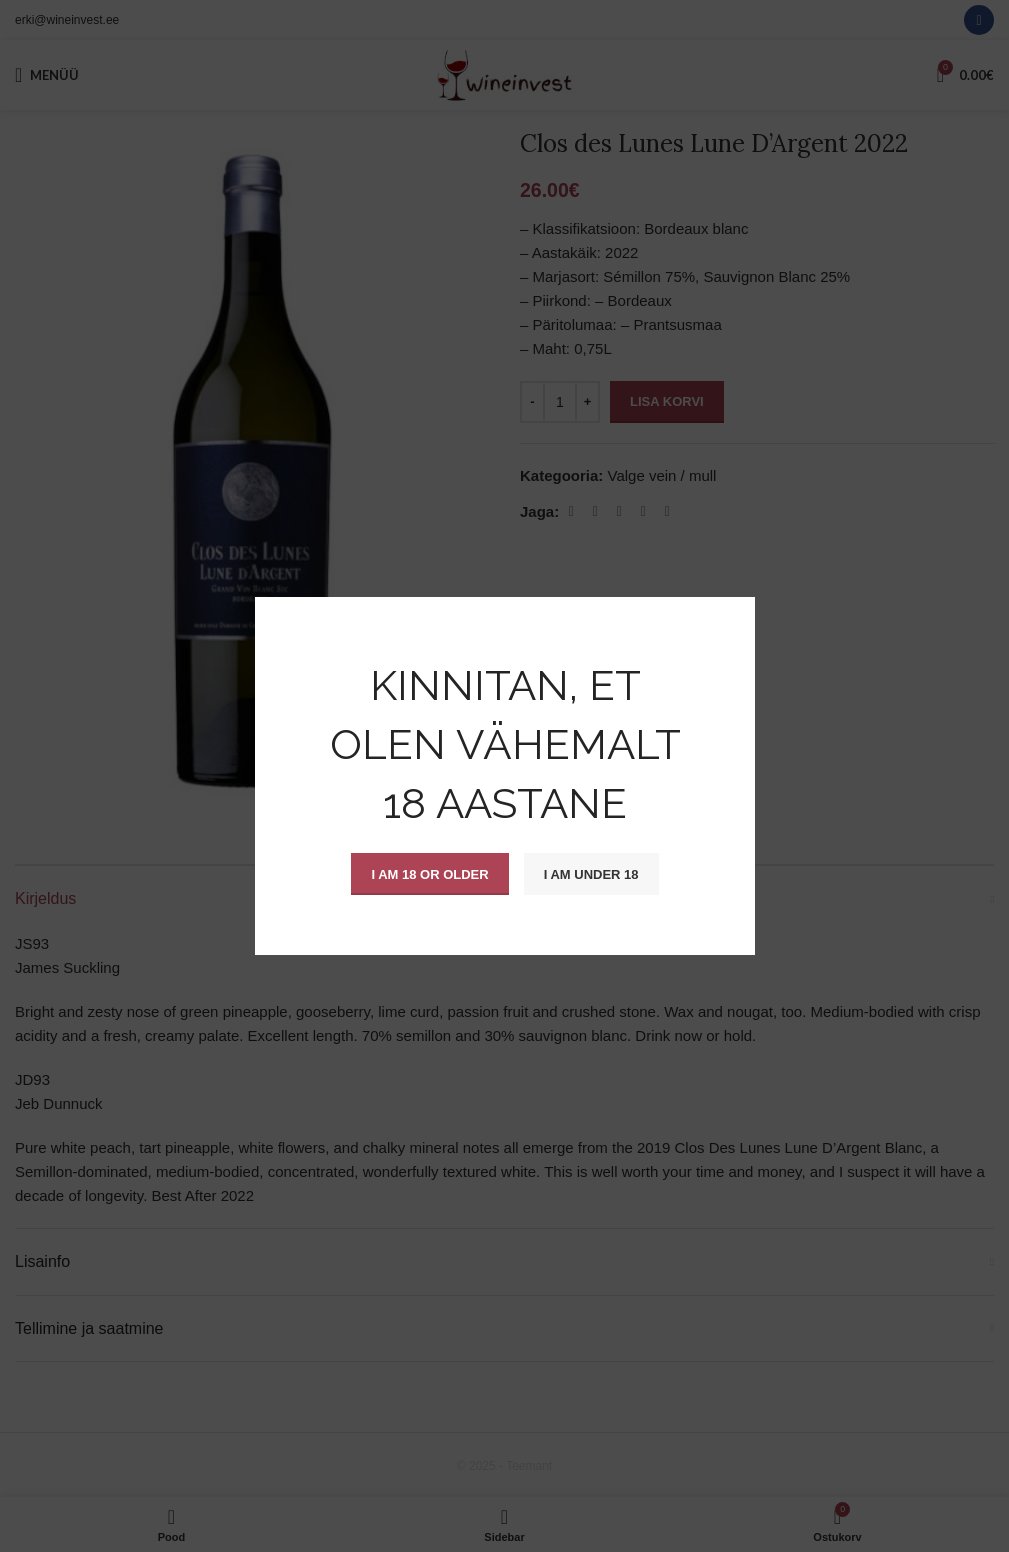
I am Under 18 (590, 873)
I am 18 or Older (429, 873)
